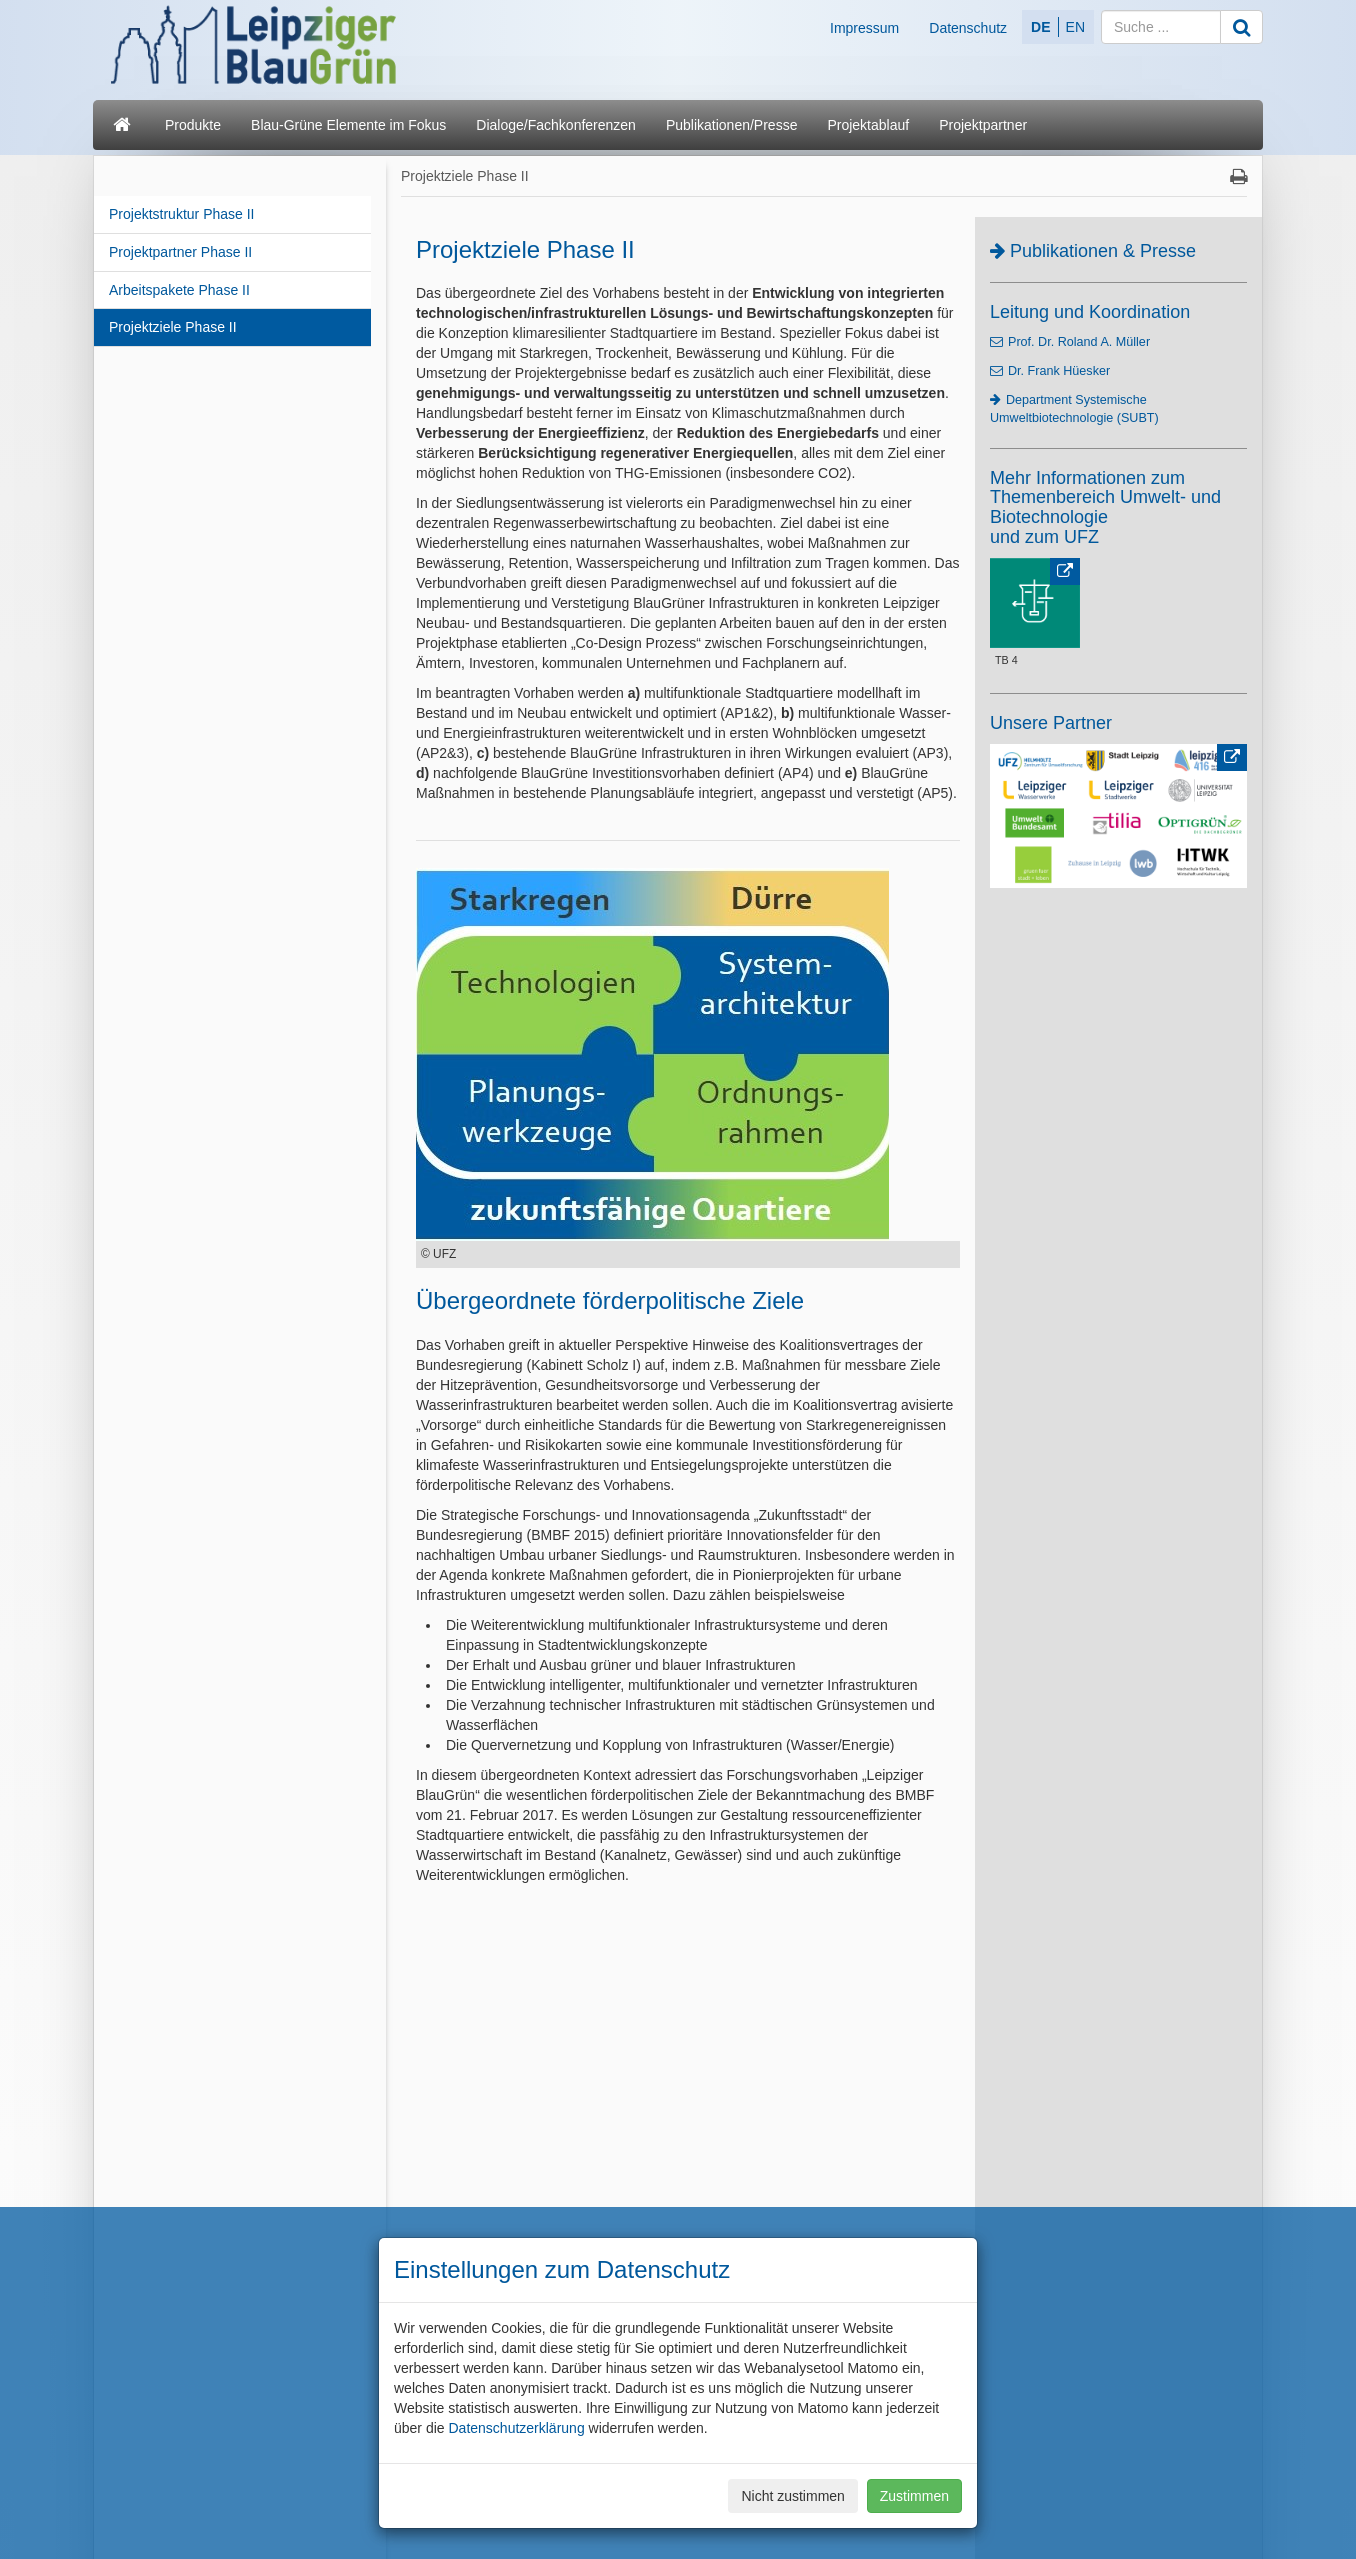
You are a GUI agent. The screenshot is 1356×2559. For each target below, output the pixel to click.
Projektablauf (868, 125)
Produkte (193, 125)
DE (1040, 27)
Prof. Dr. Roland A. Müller (1079, 342)
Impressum (864, 28)
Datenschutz (968, 28)
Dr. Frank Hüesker (1059, 371)
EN (1075, 27)
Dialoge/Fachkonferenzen (556, 125)
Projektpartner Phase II (180, 252)
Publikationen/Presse (732, 125)
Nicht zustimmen (792, 2496)
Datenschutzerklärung (516, 2428)
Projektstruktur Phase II (182, 214)
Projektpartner (983, 125)
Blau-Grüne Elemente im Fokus (348, 125)
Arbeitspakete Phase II (179, 290)
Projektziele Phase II (173, 327)
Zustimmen (914, 2496)
